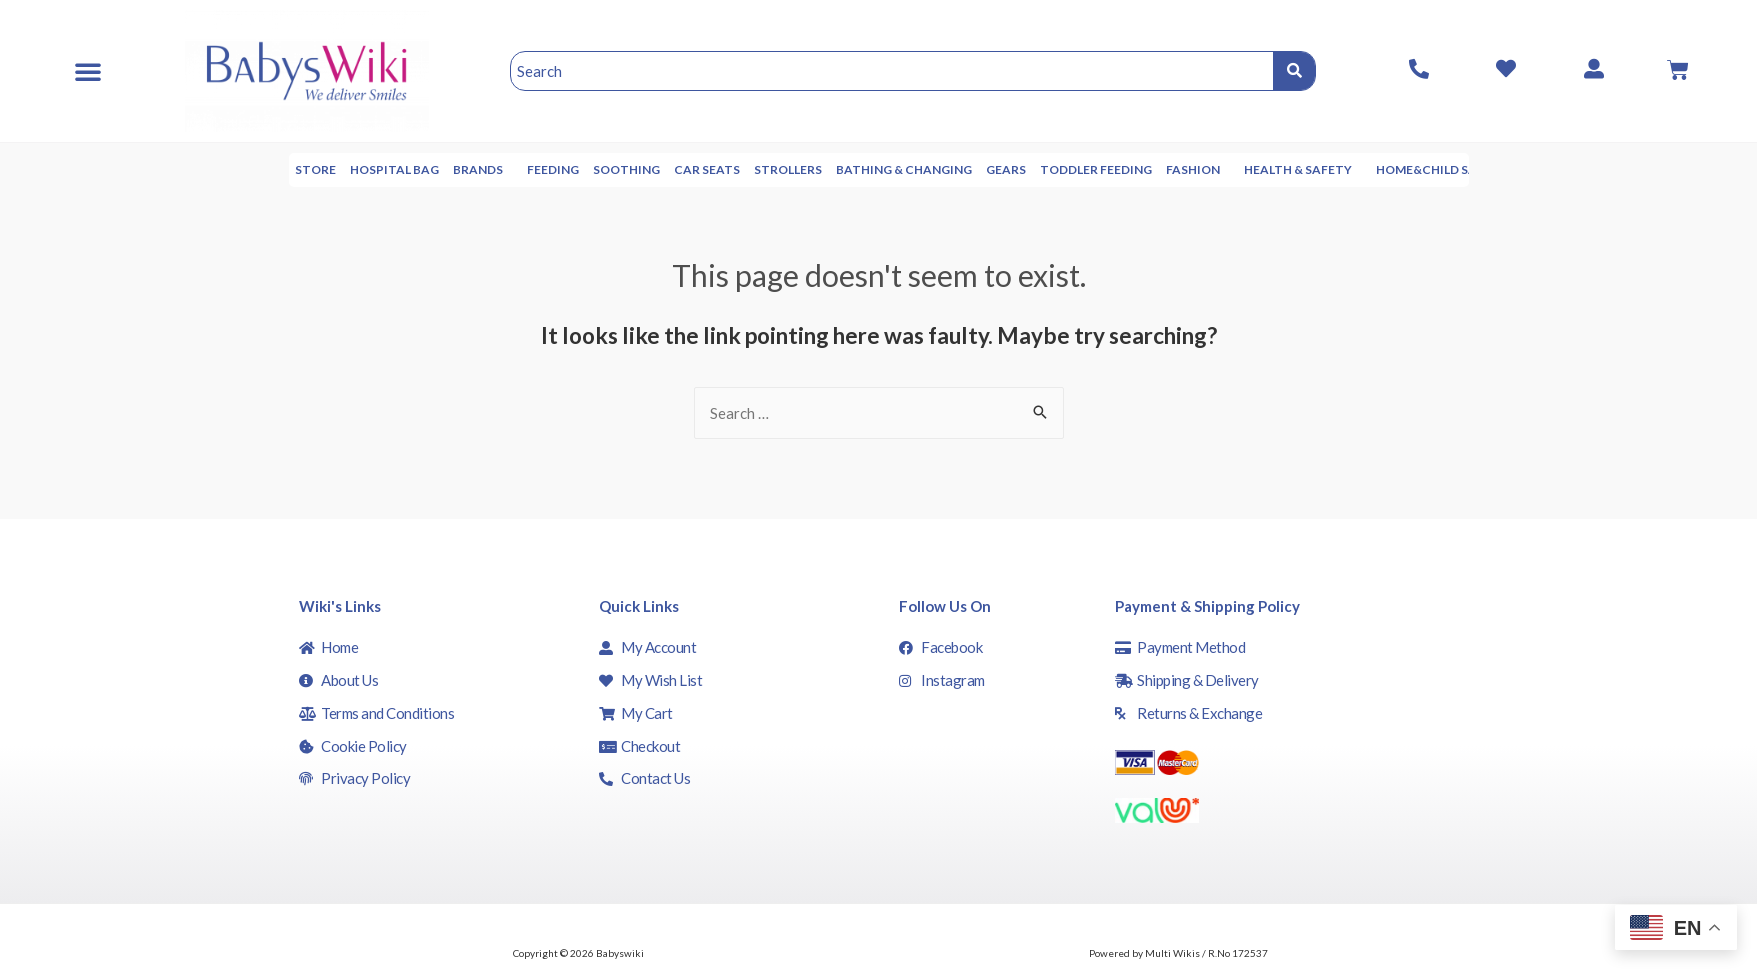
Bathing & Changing (970, 169)
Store (381, 169)
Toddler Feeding (1162, 169)
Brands (549, 170)
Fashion (1264, 170)
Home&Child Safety (1508, 169)
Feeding (619, 169)
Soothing (692, 169)
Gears (1072, 169)
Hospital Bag (460, 169)
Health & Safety (1369, 170)
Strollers (854, 169)
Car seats (773, 169)
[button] (88, 71)
